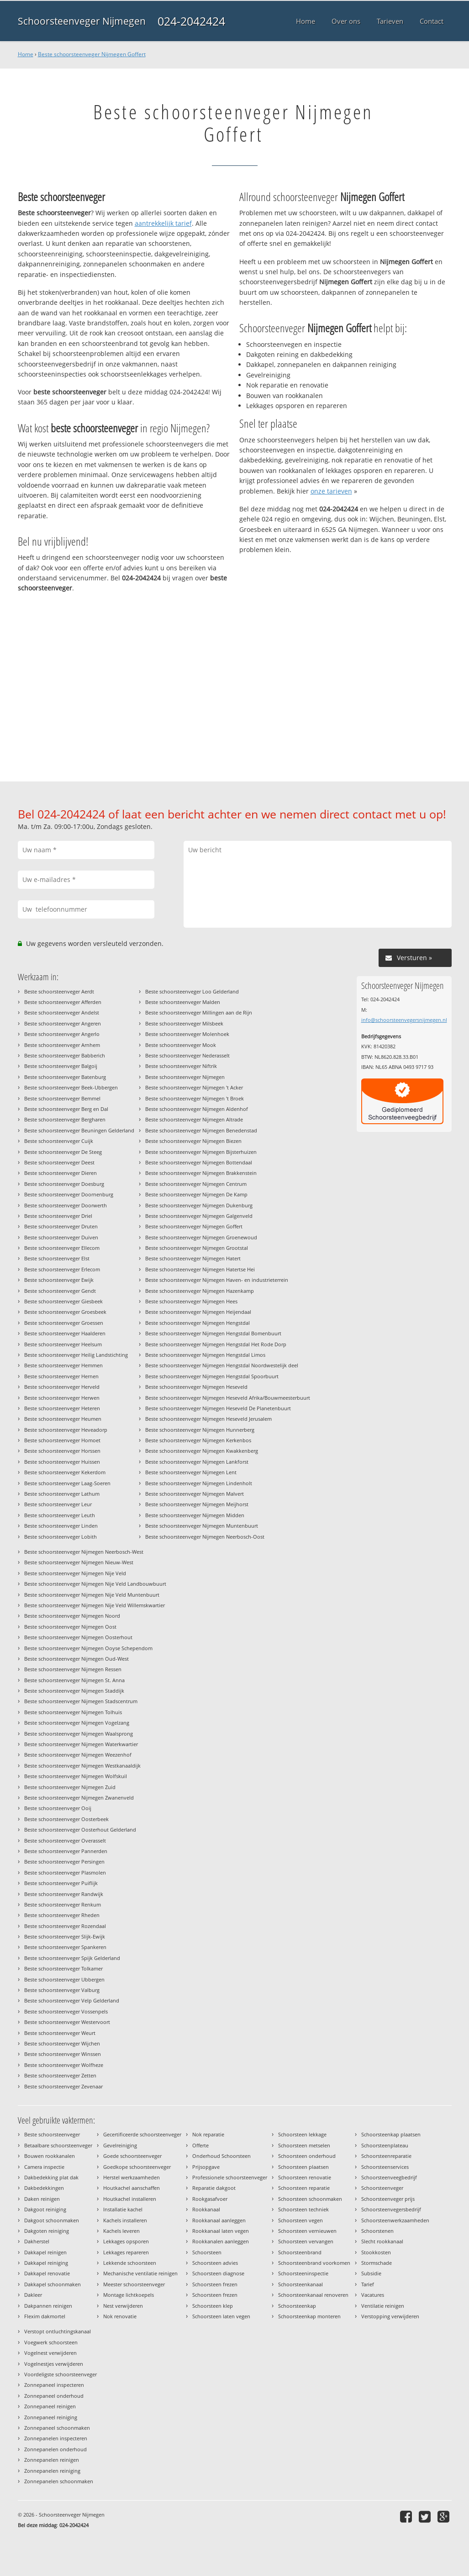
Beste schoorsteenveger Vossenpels (66, 2011)
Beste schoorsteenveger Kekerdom (64, 1472)
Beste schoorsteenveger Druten (61, 1226)
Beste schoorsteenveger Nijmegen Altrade (194, 1119)
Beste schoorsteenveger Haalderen (64, 1333)
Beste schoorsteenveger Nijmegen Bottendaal (198, 1162)
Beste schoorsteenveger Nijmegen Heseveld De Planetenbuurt (218, 1408)
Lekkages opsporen (126, 2241)
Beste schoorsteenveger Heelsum (63, 1344)
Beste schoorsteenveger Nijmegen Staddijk (74, 1690)
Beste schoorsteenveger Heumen (62, 1418)
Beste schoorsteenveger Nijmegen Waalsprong (78, 1733)
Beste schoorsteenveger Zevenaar (63, 2086)
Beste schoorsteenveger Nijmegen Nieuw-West (78, 1562)
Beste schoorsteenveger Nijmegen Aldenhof (196, 1108)
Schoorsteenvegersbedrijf (391, 2209)
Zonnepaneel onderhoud (54, 2395)
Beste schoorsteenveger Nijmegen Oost (70, 1626)
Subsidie (371, 2273)
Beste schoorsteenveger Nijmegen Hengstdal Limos (205, 1354)
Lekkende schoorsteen (129, 2262)
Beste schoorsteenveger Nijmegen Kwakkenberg (201, 1450)
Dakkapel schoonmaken (52, 2284)
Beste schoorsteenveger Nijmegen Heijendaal (198, 1311)
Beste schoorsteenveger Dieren (60, 1172)
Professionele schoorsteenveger (229, 2177)
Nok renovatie (120, 2316)
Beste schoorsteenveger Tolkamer (63, 1968)
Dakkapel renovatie (47, 2273)
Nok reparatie (208, 2134)
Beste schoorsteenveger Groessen (63, 1322)
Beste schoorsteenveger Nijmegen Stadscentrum (80, 1701)
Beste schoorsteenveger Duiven (61, 1237)
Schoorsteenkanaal (300, 2284)
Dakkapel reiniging (46, 2262)
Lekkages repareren (126, 2252)
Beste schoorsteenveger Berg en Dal (66, 1108)
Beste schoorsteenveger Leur (58, 1504)
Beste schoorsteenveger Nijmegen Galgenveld (199, 1215)
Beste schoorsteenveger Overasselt (65, 1840)
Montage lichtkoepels (128, 2294)
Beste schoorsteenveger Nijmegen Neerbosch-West (83, 1551)
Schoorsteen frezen (214, 2284)
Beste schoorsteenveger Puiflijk (61, 1883)
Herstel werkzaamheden (131, 2177)
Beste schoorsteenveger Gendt (60, 1290)
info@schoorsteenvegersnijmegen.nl (404, 1019)
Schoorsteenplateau (384, 2145)
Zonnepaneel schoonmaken (57, 2427)
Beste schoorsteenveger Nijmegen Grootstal (196, 1247)
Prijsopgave (206, 2166)
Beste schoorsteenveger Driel (58, 1215)
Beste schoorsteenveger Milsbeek (184, 1023)
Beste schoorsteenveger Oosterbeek (66, 1819)
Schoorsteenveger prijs (388, 2198)
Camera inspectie (44, 2166)
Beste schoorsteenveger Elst (57, 1258)
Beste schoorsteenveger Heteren (62, 1408)
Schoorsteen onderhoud (307, 2155)
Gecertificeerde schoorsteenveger (142, 2134)
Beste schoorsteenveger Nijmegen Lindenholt (198, 1483)
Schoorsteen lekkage (302, 2134)
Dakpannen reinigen (48, 2305)
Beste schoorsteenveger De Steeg (63, 1151)
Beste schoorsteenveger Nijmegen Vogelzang (76, 1722)
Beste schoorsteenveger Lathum (62, 1493)
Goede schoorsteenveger (132, 2155)
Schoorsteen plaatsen (303, 2166)
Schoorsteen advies (215, 2262)
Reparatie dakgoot (214, 2187)
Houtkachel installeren (129, 2198)
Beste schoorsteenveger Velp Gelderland (71, 2000)
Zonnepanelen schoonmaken (58, 2481)
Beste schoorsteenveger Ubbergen (64, 1979)
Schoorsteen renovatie (304, 2177)
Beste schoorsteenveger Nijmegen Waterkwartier (81, 1744)
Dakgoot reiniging (45, 2209)
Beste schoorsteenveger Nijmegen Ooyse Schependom (88, 1648)
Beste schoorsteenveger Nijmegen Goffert (92, 54)
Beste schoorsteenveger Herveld (62, 1386)
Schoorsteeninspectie (303, 2273)
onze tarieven (331, 491)
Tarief (367, 2284)
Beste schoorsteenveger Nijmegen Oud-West (76, 1658)
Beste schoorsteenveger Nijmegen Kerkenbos (198, 1440)
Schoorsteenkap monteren (309, 2316)
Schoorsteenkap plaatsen (391, 2134)
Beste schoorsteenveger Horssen (62, 1450)
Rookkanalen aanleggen (220, 2241)
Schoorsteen (206, 2252)
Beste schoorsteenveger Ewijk (59, 1279)
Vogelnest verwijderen (50, 2352)
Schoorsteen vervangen (305, 2241)
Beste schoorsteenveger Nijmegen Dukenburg (199, 1205)
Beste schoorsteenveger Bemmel (62, 1098)
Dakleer (33, 2294)
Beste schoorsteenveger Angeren (62, 1023)
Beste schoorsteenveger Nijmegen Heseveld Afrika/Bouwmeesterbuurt (227, 1397)
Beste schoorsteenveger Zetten (60, 2075)
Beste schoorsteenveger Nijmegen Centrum (196, 1183)
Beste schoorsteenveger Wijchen (62, 2043)
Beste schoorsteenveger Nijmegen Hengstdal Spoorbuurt (212, 1376)
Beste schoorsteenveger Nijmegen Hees (191, 1301)
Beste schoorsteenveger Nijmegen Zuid (70, 1787)
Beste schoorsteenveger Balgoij (60, 1065)
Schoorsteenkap (297, 2305)
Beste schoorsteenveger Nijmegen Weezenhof (78, 1754)
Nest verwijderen (123, 2305)
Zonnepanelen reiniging (52, 2470)
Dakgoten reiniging (46, 2230)
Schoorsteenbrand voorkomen (314, 2262)
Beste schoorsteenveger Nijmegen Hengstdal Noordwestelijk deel (221, 1365)
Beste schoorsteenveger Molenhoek (187, 1033)
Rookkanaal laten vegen (220, 2230)
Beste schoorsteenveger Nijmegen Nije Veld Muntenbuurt (91, 1594)
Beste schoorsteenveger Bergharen (64, 1119)
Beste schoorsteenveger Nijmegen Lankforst (196, 1461)
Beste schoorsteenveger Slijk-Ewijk (64, 1936)
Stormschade (376, 2262)
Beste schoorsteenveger (52, 2134)
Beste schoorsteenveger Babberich (64, 1055)
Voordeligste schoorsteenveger (60, 2374)
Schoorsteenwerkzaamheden (395, 2220)
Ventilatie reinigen (382, 2305)
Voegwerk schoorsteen (51, 2342)
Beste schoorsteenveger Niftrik (181, 1065)
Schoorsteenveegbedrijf (389, 2177)
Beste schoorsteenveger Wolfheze (63, 2064)
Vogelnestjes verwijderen (53, 2363)
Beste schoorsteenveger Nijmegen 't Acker (194, 1087)
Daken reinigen (42, 2198)
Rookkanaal (206, 2209)
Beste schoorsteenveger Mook (180, 1044)
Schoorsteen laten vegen (221, 2316)
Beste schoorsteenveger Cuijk (58, 1140)
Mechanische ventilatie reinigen (140, 2273)
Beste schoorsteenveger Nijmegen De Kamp (196, 1194)
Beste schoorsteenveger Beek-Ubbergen (71, 1087)
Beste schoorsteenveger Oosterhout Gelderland (80, 1829)
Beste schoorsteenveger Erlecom (62, 1269)
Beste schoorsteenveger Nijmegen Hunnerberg (199, 1429)
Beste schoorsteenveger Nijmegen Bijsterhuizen (201, 1151)
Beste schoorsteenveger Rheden (62, 1915)
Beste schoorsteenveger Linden (61, 1525)
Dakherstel (36, 2241)
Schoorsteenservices (385, 2166)
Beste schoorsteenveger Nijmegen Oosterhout (78, 1637)
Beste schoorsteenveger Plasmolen (65, 1872)
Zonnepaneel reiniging (50, 2417)
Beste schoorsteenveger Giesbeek (63, 1301)
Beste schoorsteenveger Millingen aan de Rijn (198, 1012)
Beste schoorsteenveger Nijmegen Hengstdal (197, 1322)
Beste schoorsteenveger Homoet (62, 1440)
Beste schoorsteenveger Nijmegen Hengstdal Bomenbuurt (213, 1333)
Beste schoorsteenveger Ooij (57, 1808)
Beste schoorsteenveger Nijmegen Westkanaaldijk (82, 1765)
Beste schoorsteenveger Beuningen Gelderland (79, 1130)
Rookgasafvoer (209, 2198)
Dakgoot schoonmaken (51, 2220)
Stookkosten (376, 2252)
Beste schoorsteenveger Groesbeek (65, 1311)
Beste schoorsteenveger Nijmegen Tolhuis (73, 1712)
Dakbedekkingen (44, 2187)
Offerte (200, 2145)
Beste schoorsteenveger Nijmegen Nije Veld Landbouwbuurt (95, 1583)
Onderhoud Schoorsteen (221, 2155)
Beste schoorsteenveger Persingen (64, 1861)
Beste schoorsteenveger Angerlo (62, 1033)
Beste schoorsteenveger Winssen (62, 2053)
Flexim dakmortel (44, 2316)
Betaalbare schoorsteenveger (58, 2145)
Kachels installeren (125, 2220)
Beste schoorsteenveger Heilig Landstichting (76, 1354)
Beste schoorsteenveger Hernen (61, 1376)
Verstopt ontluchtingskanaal (57, 2331)
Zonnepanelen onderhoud (55, 2449)
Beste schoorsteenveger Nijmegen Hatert (193, 1258)
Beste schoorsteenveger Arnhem (62, 1044)
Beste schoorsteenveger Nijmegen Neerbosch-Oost (204, 1536)
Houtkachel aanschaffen (131, 2187)
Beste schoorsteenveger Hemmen (63, 1365)
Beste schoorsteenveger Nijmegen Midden (194, 1515)
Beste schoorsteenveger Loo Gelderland (192, 991)
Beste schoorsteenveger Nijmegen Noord (72, 1615)
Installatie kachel (122, 2209)
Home (25, 54)
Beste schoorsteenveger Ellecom (62, 1247)
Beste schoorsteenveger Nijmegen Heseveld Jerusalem (208, 1418)
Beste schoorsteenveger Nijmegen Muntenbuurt (201, 1525)
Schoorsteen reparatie (304, 2187)
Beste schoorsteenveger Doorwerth (65, 1205)
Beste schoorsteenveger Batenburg (65, 1076)
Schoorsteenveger (382, 2187)
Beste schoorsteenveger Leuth (59, 1515)
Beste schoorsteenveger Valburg (62, 1989)
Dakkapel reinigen (45, 2252)
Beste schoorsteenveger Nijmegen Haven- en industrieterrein (216, 1279)
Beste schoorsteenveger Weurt (59, 2032)
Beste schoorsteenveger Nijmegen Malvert (194, 1493)
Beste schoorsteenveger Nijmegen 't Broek (194, 1098)
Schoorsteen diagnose (218, 2273)
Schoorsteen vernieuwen (307, 2230)
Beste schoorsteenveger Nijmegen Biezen (193, 1140)
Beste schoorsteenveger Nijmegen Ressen (72, 1669)
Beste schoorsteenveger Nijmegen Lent (191, 1472)
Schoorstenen (377, 2230)
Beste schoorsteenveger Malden (182, 1002)
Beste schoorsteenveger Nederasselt (187, 1055)
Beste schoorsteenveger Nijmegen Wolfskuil (75, 1776)
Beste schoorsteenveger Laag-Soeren (67, 1483)
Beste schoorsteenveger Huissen (62, 1461)
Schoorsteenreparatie (386, 2155)
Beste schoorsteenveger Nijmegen (185, 1076)
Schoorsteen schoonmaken (310, 2198)
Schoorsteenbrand (299, 2252)
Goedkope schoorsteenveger (137, 2166)
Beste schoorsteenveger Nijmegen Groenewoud (201, 1237)
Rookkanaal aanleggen (219, 2220)
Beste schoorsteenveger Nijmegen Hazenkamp (199, 1290)
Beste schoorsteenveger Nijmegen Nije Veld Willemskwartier (94, 1605)
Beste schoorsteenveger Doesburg (64, 1183)
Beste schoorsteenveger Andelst (61, 1012)
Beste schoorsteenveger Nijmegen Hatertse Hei (200, 1269)
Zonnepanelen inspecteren (55, 2438)
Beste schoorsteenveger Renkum (62, 1904)
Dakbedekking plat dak (51, 2177)
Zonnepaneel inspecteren (54, 2384)
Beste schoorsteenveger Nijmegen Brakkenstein (201, 1172)
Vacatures (372, 2294)
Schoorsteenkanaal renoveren (313, 2294)
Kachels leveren (121, 2230)
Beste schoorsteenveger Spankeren (65, 1947)
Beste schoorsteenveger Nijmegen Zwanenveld (79, 1797)
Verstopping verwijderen (390, 2316)
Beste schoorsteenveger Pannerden (65, 1851)
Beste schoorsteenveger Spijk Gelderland (72, 1958)
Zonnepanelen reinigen (51, 2459)
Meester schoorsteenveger (134, 2284)
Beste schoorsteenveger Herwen (62, 1397)
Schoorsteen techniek (303, 2209)
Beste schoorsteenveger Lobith (60, 1536)
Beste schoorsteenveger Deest (59, 1162)
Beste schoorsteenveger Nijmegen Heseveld (196, 1386)
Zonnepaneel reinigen (50, 2406)
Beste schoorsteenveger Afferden (62, 1002)
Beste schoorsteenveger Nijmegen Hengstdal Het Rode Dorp (215, 1344)
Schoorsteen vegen (300, 2220)
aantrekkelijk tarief (163, 223)
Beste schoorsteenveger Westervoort (67, 2021)
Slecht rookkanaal (382, 2241)
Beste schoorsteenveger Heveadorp (65, 1429)
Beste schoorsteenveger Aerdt (59, 991)
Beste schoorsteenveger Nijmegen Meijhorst (196, 1504)
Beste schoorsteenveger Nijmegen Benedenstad (201, 1130)
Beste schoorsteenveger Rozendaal (65, 1926)
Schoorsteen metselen (304, 2145)
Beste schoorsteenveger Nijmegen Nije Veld (75, 1573)
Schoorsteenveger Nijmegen (82, 21)
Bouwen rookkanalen (49, 2155)
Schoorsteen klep (212, 2305)
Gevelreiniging (120, 2145)
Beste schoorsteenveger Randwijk (63, 1894)
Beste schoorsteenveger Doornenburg (68, 1194)
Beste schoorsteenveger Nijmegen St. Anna (74, 1680)
